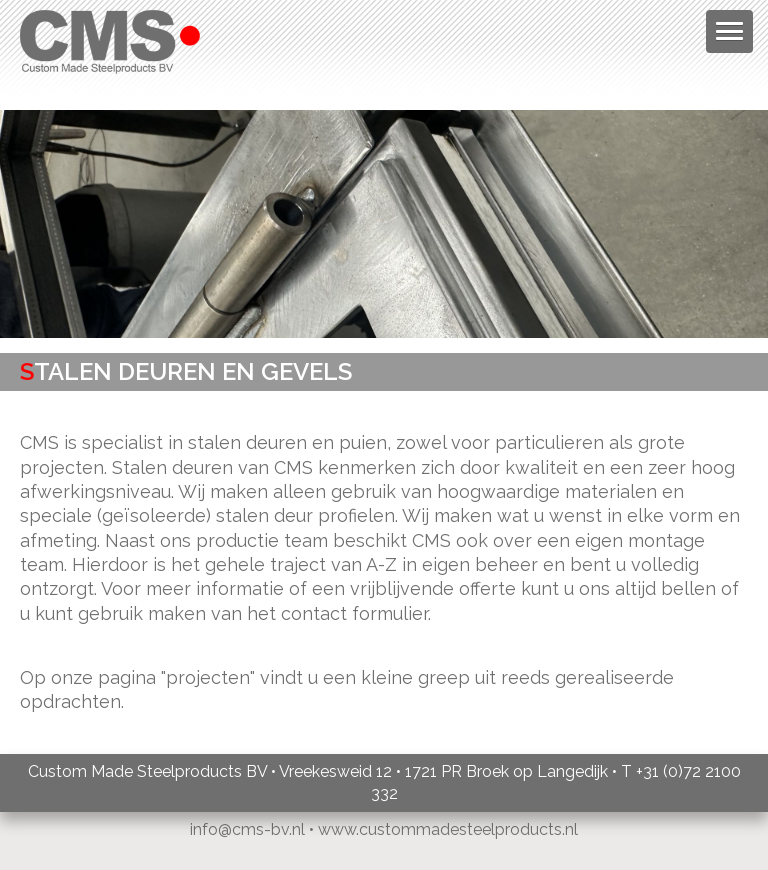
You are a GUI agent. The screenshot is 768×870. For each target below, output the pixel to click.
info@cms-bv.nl (247, 829)
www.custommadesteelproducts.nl (448, 829)
